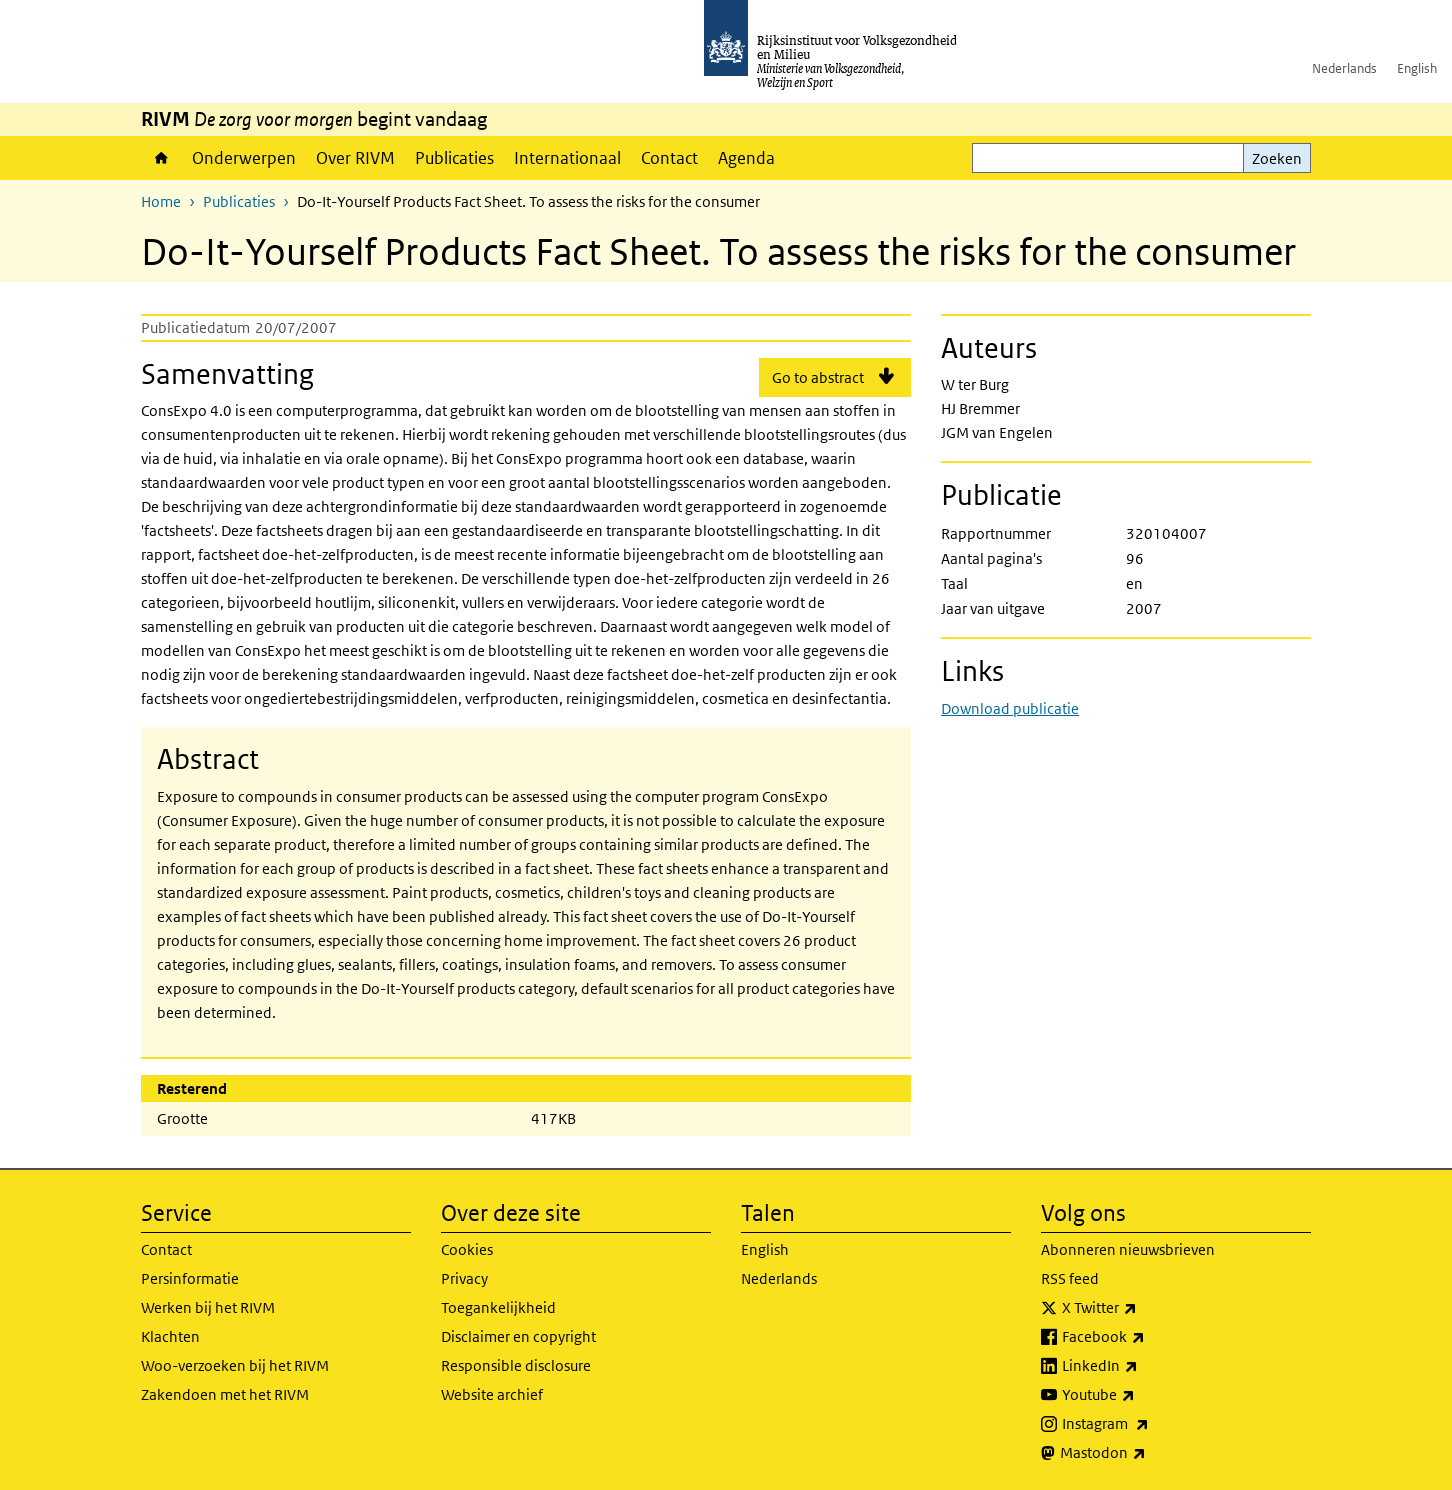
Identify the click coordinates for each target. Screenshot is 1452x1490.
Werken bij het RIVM (208, 1307)
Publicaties (454, 158)
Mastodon (1147, 1453)
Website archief (492, 1394)
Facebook (1147, 1337)
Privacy (464, 1278)
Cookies (467, 1249)
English (1417, 68)
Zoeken (1277, 158)
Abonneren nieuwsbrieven (1128, 1249)
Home (161, 158)
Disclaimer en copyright (518, 1336)
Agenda (746, 158)
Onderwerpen (244, 158)
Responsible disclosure (516, 1365)
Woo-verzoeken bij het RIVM (235, 1365)
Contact (669, 158)
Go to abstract (818, 377)
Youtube (1142, 1395)
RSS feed (1070, 1278)
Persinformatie (190, 1278)
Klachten (170, 1336)
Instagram (1149, 1424)
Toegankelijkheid (498, 1307)
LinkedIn (1144, 1366)
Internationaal (567, 158)
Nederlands (1344, 68)
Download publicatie (1010, 708)
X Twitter (1143, 1308)
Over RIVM (355, 158)
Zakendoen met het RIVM (225, 1394)
